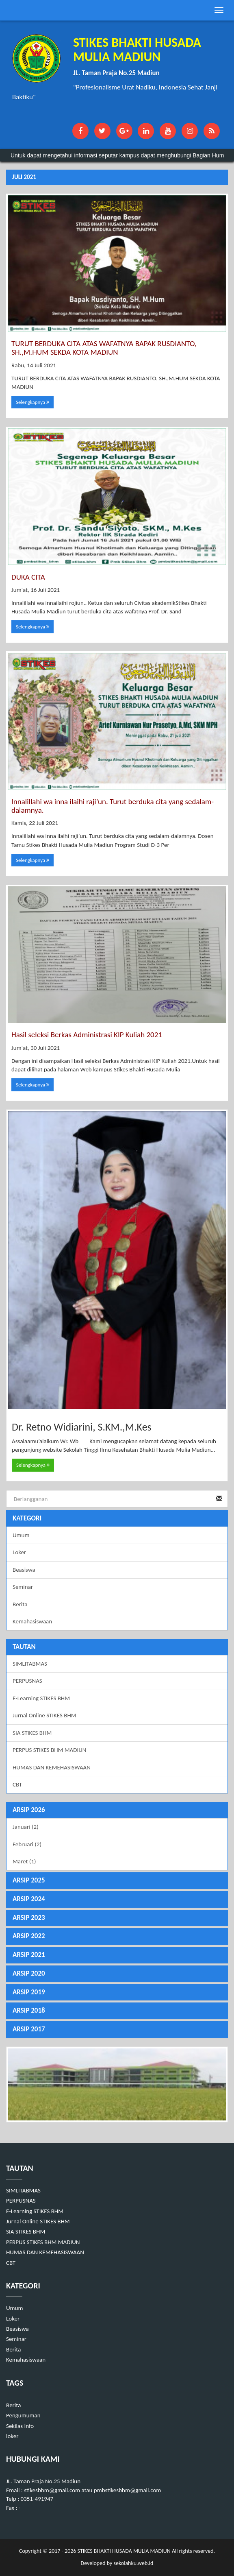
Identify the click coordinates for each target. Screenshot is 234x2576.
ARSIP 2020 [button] (29, 1973)
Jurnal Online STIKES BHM (44, 1715)
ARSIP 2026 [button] (29, 1810)
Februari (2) (27, 1844)
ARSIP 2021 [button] (29, 1954)
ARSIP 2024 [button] (29, 1899)
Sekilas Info (20, 2426)
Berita (20, 1604)
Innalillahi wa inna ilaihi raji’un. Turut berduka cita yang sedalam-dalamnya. (112, 806)
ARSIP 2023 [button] (29, 1917)
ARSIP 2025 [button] (29, 1880)
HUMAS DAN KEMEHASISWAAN (52, 1767)
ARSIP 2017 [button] (29, 2029)
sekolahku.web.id (133, 2563)
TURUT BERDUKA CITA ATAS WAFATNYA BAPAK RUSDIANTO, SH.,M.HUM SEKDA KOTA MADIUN (104, 348)
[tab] (117, 1810)
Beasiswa (24, 1569)
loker (12, 2436)
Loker (19, 1552)
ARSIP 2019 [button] (29, 1992)
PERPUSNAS (27, 1680)
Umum (21, 1535)
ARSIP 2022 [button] (29, 1936)
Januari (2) (26, 1826)
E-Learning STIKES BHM (41, 1698)
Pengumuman (23, 2415)
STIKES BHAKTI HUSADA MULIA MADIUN (123, 2551)
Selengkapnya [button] (32, 402)
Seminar (23, 1586)
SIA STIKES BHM (32, 1732)
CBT (17, 1784)
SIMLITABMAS (30, 1663)
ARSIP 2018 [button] (29, 2010)
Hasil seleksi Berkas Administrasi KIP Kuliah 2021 (86, 1034)
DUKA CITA (28, 577)
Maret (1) (24, 1861)
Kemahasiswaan (32, 1621)
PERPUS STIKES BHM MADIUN (50, 1750)
